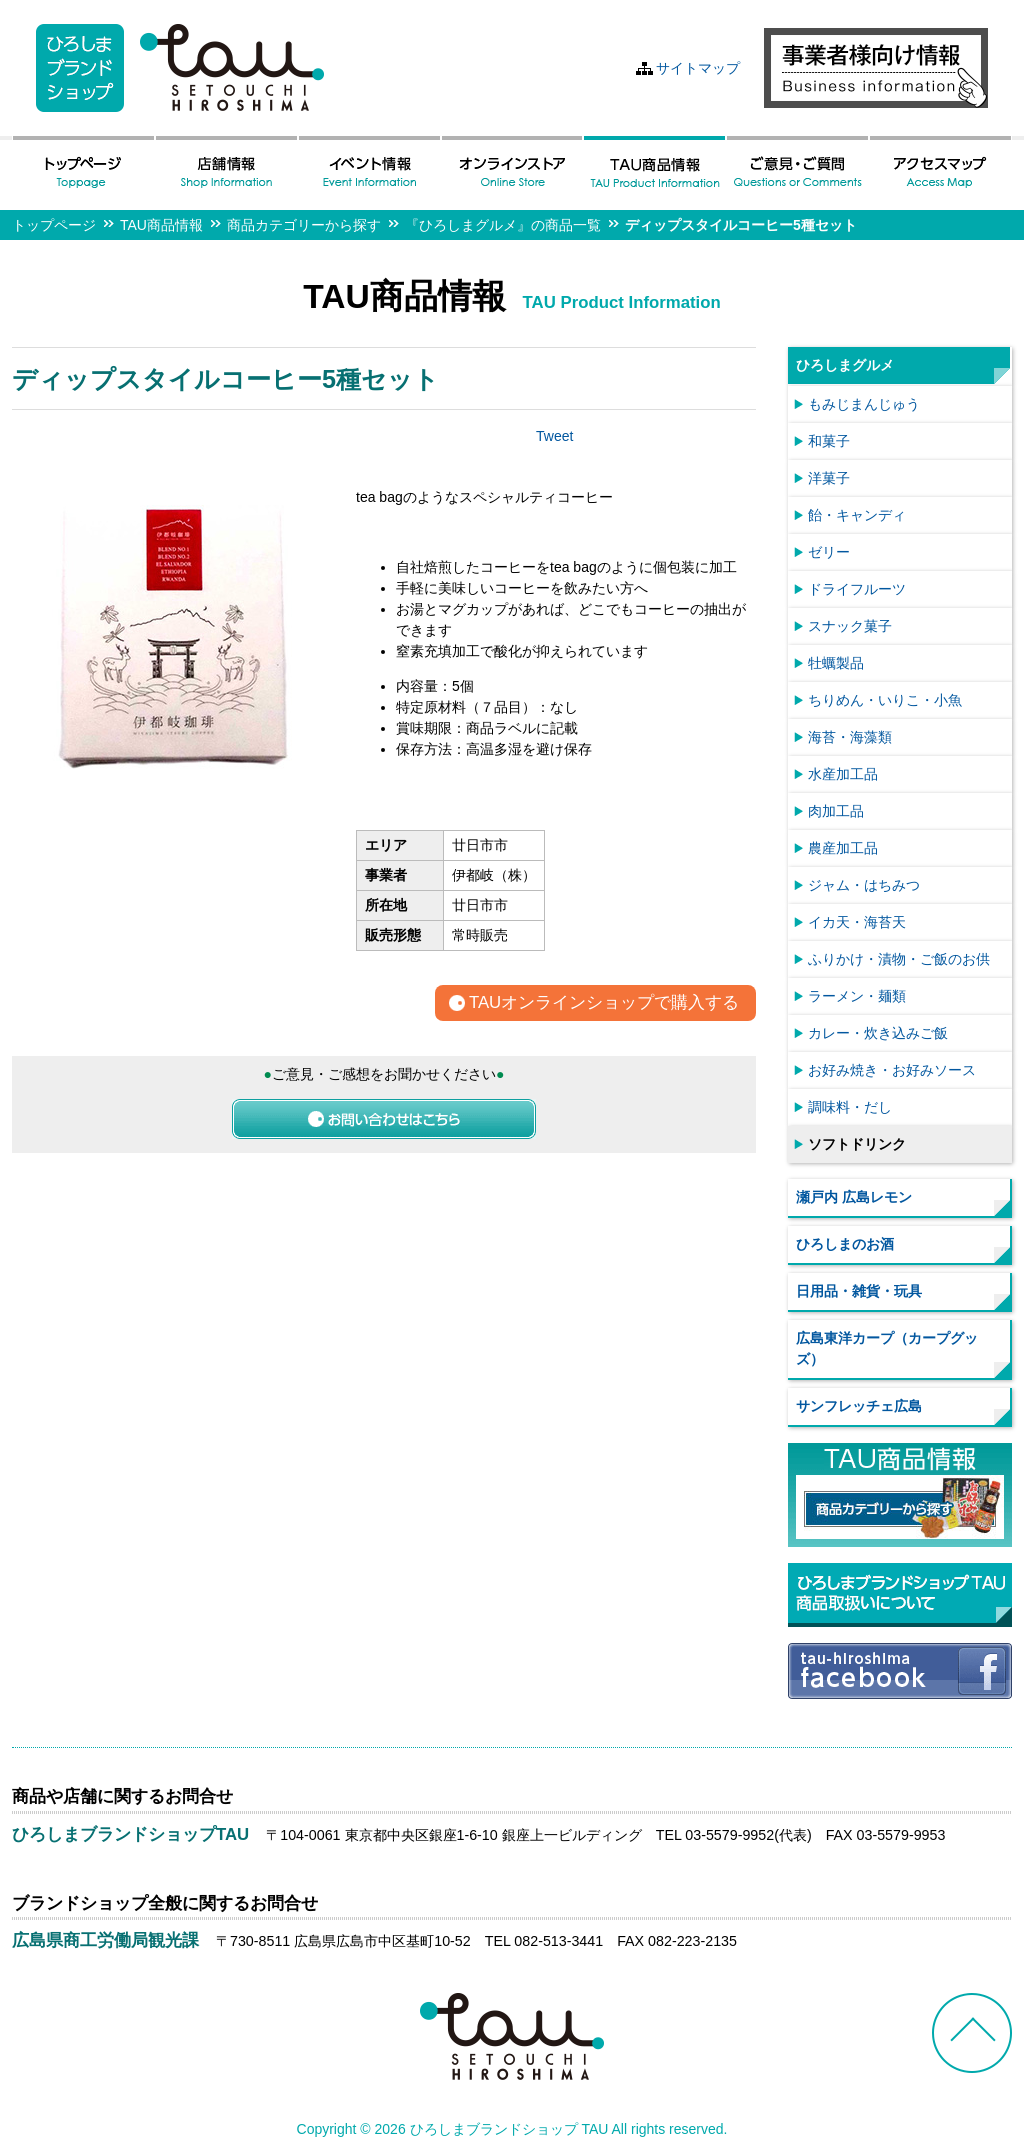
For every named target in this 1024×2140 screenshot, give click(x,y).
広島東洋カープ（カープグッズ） (887, 1348)
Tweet (554, 436)
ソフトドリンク (857, 1144)
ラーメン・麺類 (857, 996)
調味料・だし (850, 1107)
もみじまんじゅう (864, 404)
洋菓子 (829, 478)
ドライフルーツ (857, 589)
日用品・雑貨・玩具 (859, 1291)
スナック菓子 (850, 626)
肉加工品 (836, 811)
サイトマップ (698, 68)
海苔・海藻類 (850, 737)
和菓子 (829, 441)
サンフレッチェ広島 (859, 1406)
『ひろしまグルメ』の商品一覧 (503, 225)
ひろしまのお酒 (845, 1244)
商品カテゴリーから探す (304, 225)
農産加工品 (843, 848)
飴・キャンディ (857, 515)
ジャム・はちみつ (864, 885)
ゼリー (829, 552)
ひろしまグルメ (845, 365)
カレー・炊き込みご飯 (878, 1033)
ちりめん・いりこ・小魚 (885, 700)
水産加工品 (843, 774)
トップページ (54, 225)
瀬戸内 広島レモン (854, 1197)
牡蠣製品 (836, 663)
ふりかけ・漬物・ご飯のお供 (899, 959)
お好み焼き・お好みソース (892, 1070)
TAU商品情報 (161, 225)
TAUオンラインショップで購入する (604, 1003)
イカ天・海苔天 (857, 922)
